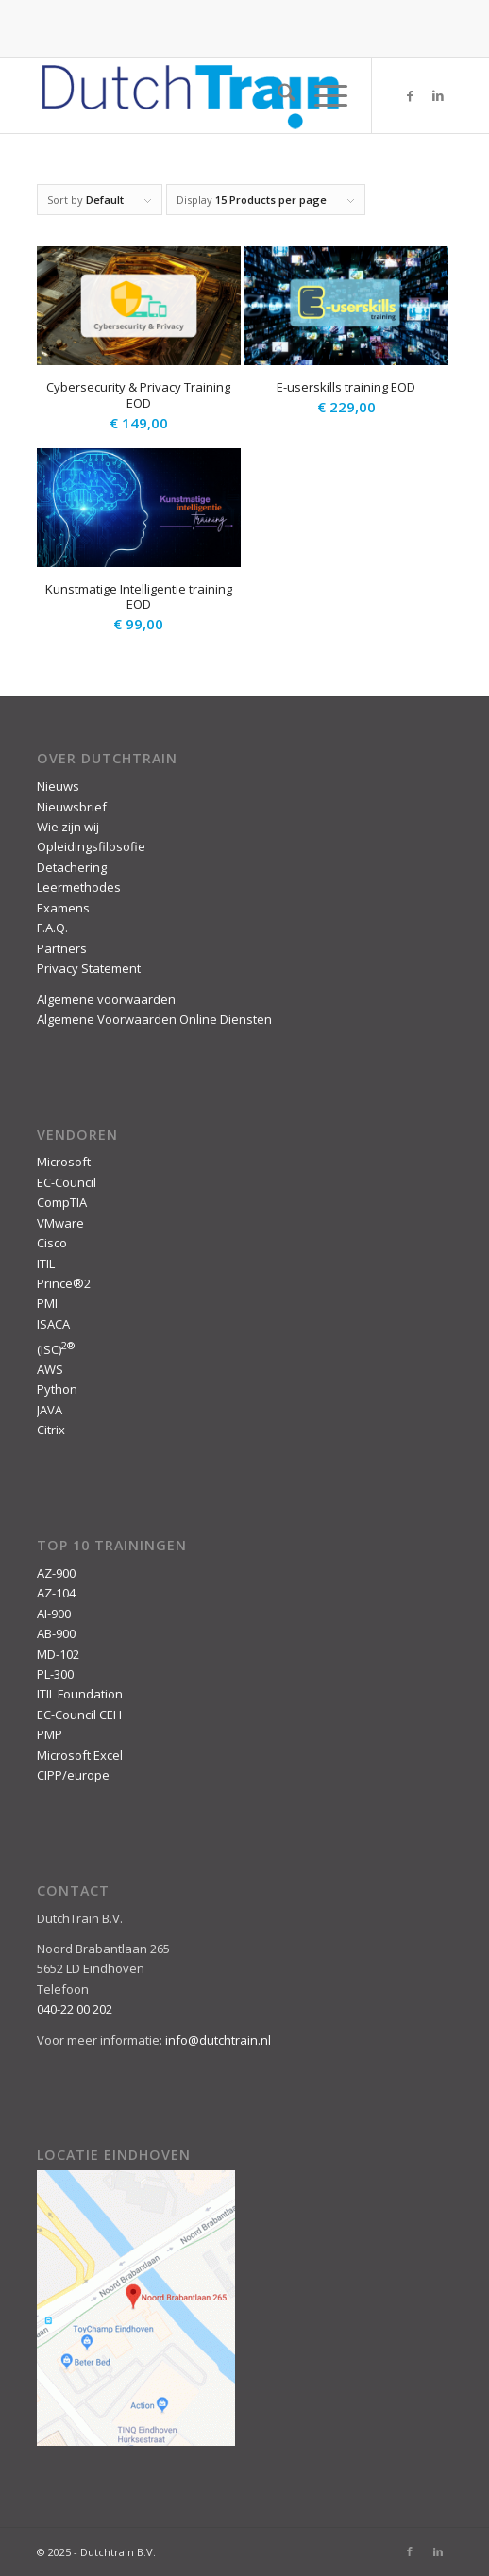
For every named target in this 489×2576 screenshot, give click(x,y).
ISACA (53, 1323)
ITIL (46, 1263)
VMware (60, 1222)
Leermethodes (79, 886)
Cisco (52, 1242)
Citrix (51, 1429)
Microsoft (64, 1161)
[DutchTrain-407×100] (203, 95)
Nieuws (58, 786)
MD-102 (58, 1654)
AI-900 (54, 1613)
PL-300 (55, 1673)
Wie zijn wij (68, 826)
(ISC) (56, 1349)
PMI (47, 1303)
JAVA (49, 1409)
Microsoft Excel (80, 1755)
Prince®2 (64, 1283)
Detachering (72, 867)
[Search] (277, 95)
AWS (50, 1369)
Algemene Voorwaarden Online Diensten (154, 1019)
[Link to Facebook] (410, 95)
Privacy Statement (89, 968)
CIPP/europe (73, 1774)
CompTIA (62, 1202)
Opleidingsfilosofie (91, 846)
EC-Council (66, 1182)
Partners (62, 948)
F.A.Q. (52, 927)
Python (57, 1388)
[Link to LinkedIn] (438, 95)
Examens (63, 907)
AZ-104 (56, 1592)
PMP (49, 1734)
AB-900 (56, 1633)
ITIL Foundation (80, 1693)
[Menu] (321, 95)
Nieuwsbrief (72, 806)
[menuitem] (277, 95)
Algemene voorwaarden (106, 999)
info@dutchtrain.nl (218, 2040)
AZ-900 (56, 1572)
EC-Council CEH (79, 1714)
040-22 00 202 (74, 2008)
